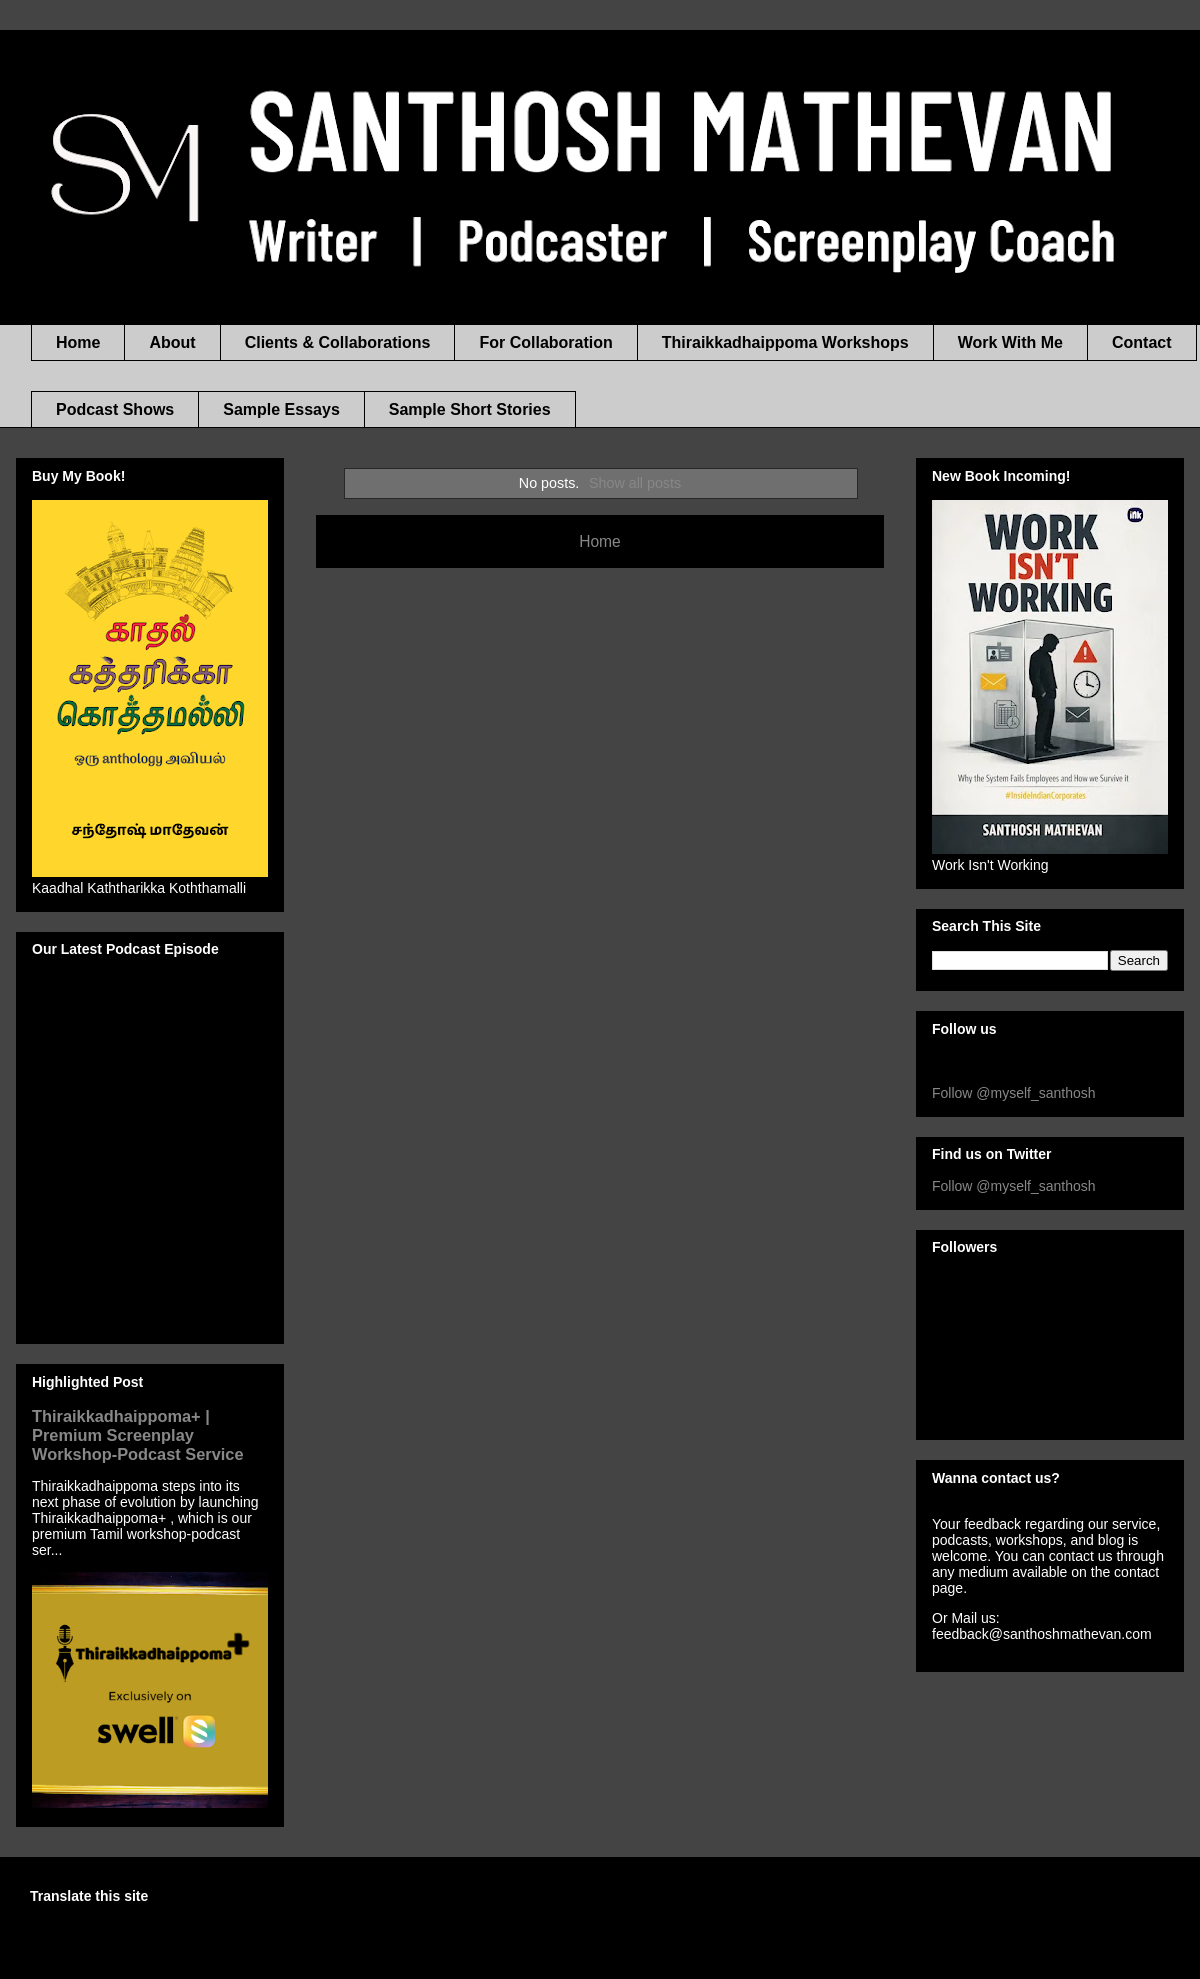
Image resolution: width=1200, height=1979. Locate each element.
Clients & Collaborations (338, 342)
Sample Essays (281, 409)
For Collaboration (545, 342)
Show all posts (635, 483)
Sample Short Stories (470, 409)
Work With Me (1010, 342)
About (172, 342)
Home (78, 342)
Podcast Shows (115, 409)
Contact (1142, 342)
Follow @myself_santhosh (1014, 1093)
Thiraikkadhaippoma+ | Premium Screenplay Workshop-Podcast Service (138, 1435)
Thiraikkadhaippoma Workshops (785, 342)
